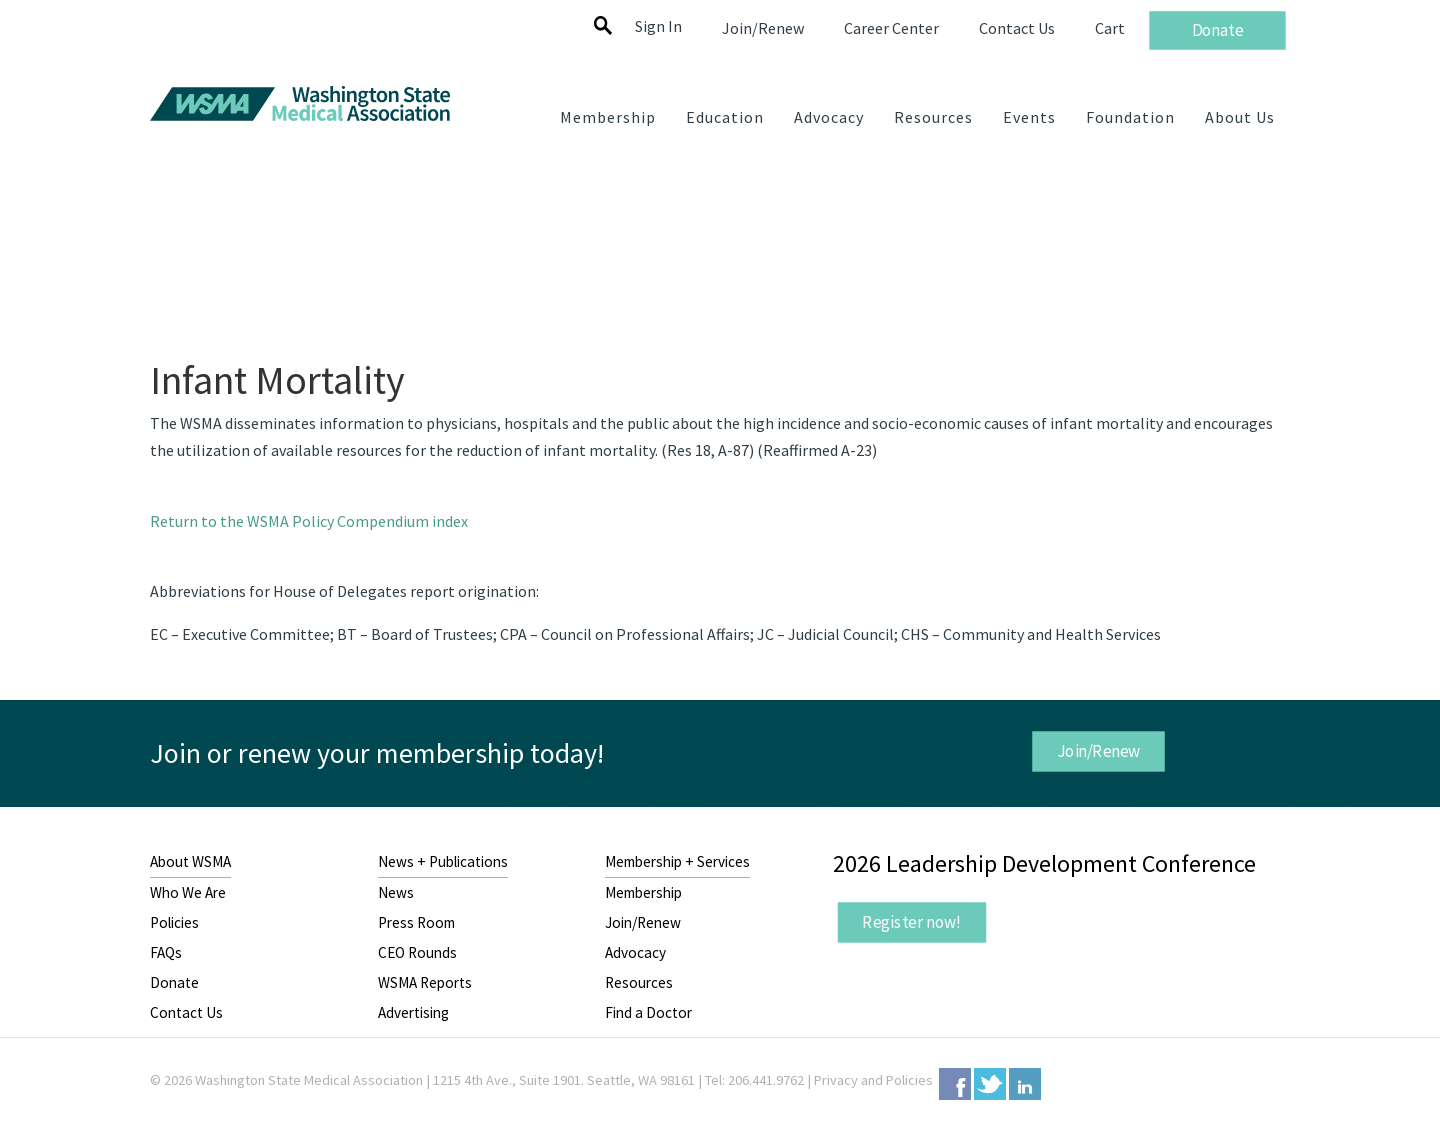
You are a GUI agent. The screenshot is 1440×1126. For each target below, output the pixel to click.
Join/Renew (1098, 751)
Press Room (416, 922)
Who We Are (188, 892)
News (396, 892)
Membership (643, 892)
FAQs (166, 952)
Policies (174, 922)
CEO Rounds (417, 952)
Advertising (413, 1012)
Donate (174, 982)
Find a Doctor (648, 1012)
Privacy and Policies (873, 1080)
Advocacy (635, 952)
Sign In (658, 26)
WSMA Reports (425, 982)
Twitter (990, 1084)
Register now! (912, 922)
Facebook (955, 1084)
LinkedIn (1025, 1084)
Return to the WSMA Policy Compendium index (309, 521)
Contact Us (186, 1012)
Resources (639, 982)
